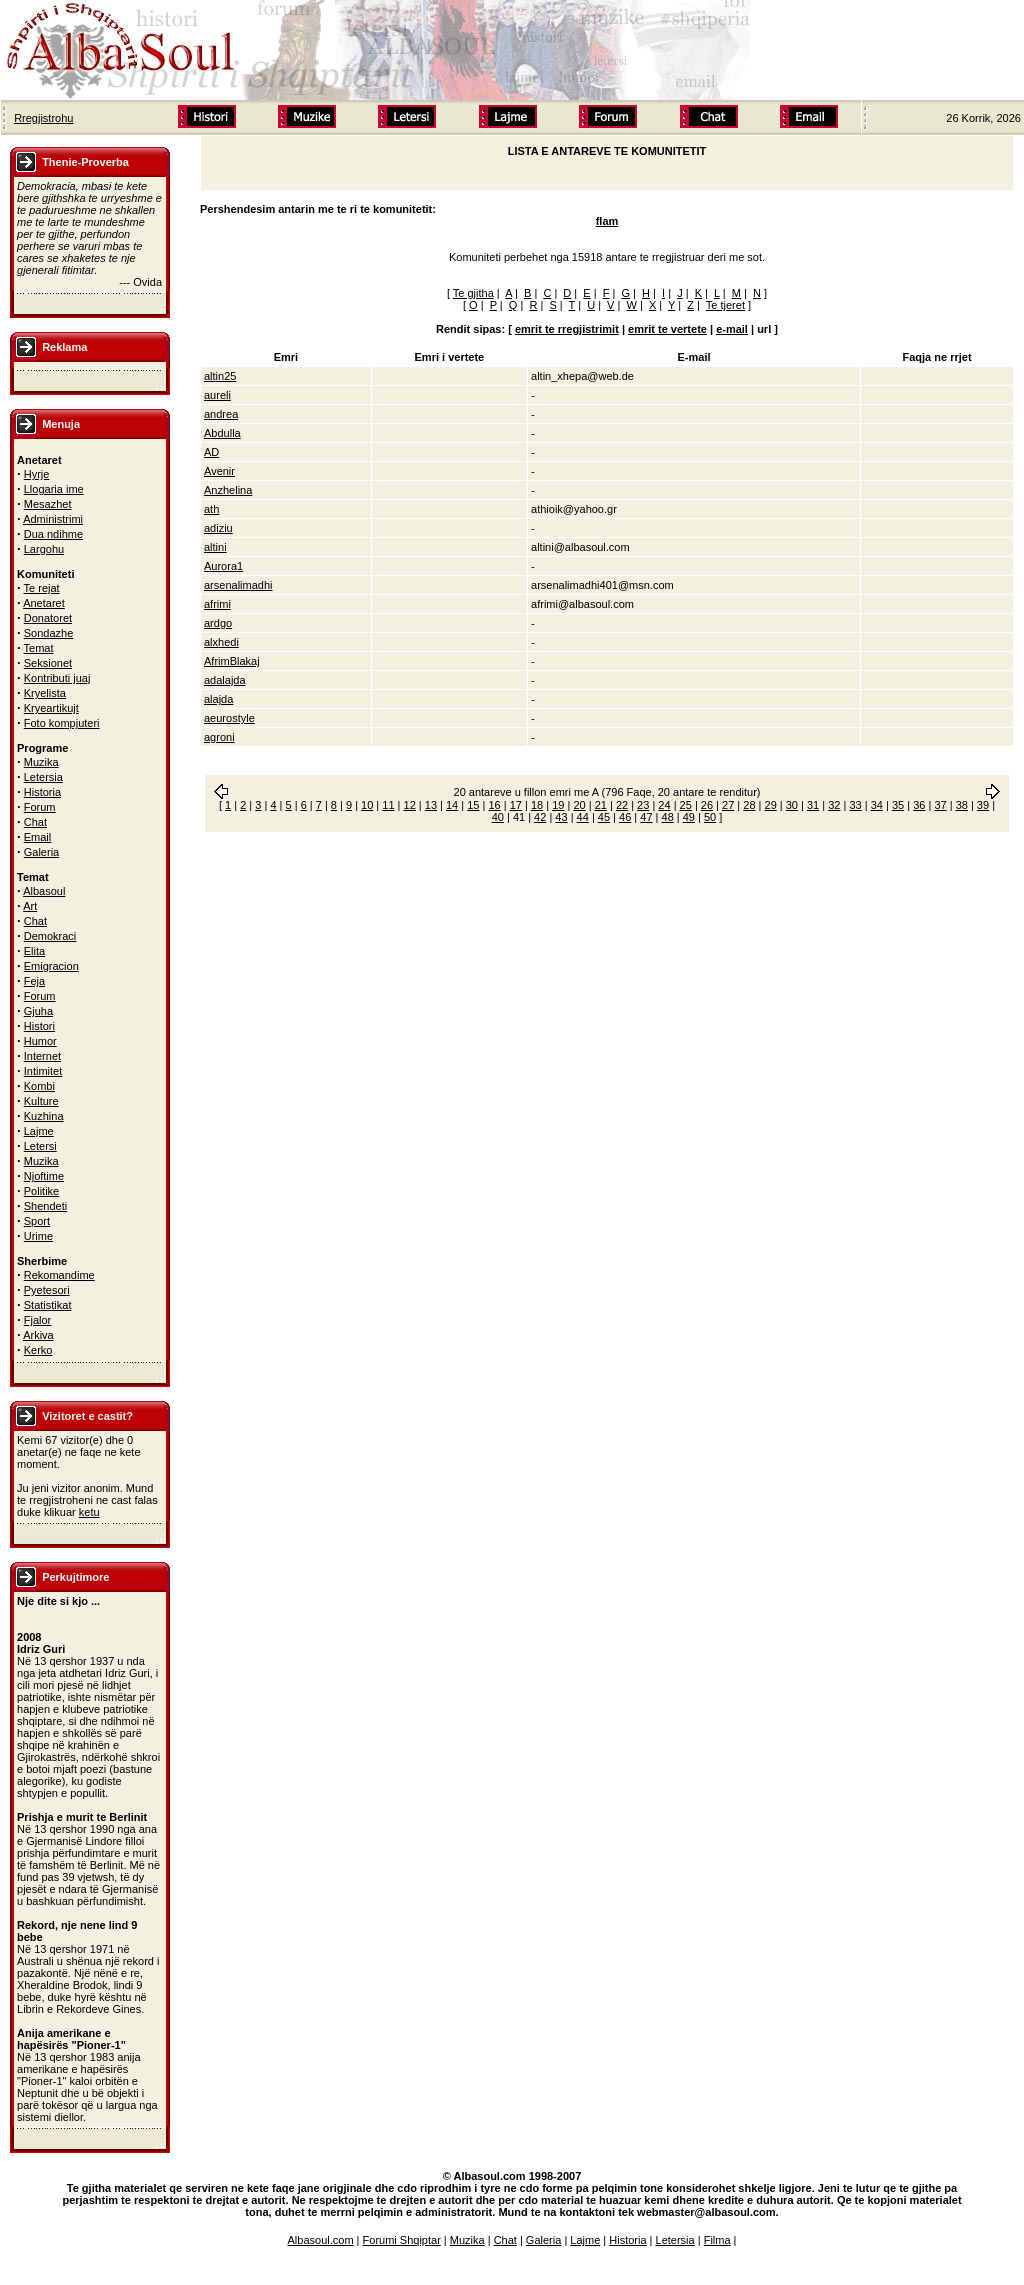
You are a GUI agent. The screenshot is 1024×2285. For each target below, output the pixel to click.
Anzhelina (228, 490)
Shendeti (45, 1206)
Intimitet (43, 1071)
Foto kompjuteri (62, 723)
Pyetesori (47, 1290)
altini (215, 547)
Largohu (44, 549)
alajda (218, 699)
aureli (217, 395)
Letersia (43, 777)
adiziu (218, 528)
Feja (34, 981)
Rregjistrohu (43, 118)
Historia (42, 792)
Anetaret (44, 603)
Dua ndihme (53, 534)
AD (211, 452)
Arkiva (38, 1335)
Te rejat (42, 588)
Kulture (41, 1101)
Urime (38, 1236)
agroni (219, 737)
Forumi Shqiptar (402, 2240)
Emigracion (51, 966)
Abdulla (222, 433)
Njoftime (44, 1176)
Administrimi (53, 519)
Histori (39, 1026)
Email (38, 837)
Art (30, 906)
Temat (39, 648)
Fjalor (38, 1320)
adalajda (225, 680)
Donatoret (48, 618)
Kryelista (45, 693)
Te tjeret (725, 305)
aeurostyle (229, 718)
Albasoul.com (321, 2240)
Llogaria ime (54, 489)
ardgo (218, 623)
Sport (37, 1221)
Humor (40, 1041)
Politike (41, 1191)
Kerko (38, 1350)
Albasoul (44, 891)
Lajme (39, 1131)
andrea (221, 414)
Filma (717, 2240)
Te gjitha (473, 293)
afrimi (217, 604)
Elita (34, 951)
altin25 (220, 376)
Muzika (41, 762)
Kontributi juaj (57, 678)
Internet (42, 1056)
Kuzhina (44, 1116)
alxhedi (221, 642)
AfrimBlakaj (232, 661)
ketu (89, 1512)
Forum (40, 807)
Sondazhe (49, 633)
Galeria (41, 852)
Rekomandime (59, 1275)
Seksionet (48, 663)
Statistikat (48, 1305)
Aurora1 (223, 566)
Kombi (39, 1086)
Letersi (40, 1146)
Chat (35, 822)
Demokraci (50, 936)
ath (211, 509)
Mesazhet (48, 504)
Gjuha (38, 1011)
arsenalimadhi (238, 585)
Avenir (219, 471)
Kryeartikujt (51, 708)
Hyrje (37, 474)
